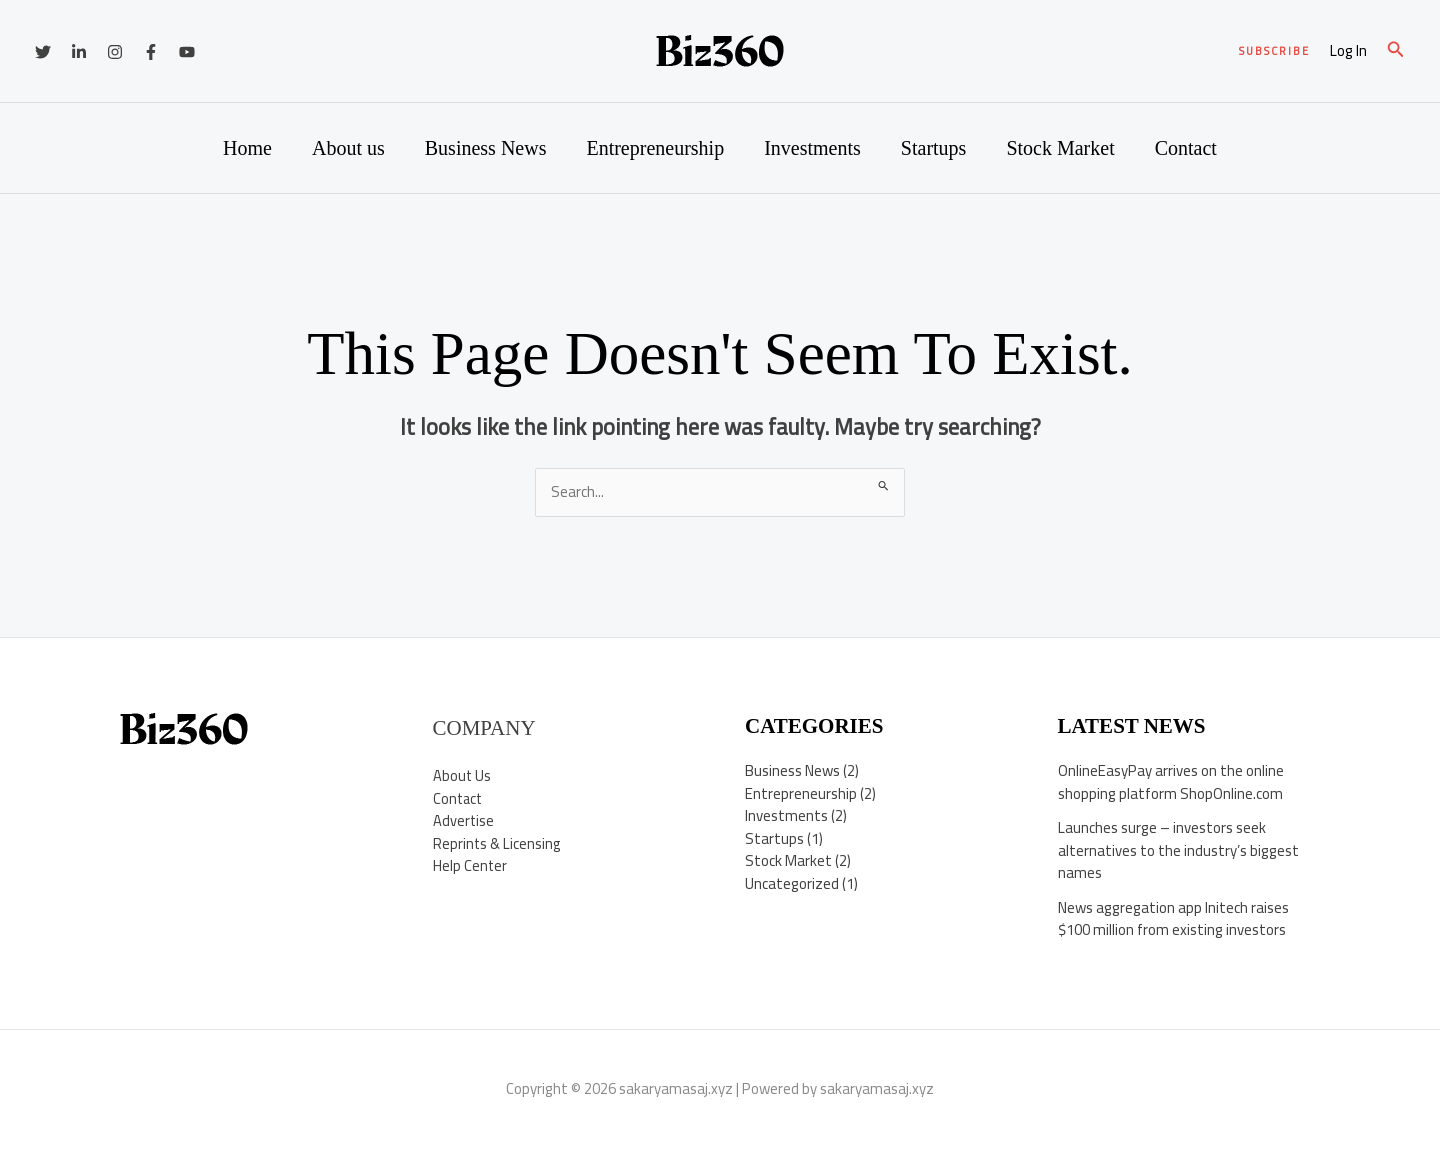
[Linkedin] (79, 52)
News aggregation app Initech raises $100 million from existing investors (1173, 919)
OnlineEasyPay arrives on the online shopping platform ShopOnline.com (1171, 782)
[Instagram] (115, 52)
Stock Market (1060, 148)
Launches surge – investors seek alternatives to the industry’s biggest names (1178, 850)
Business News (486, 148)
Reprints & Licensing (498, 843)
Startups (934, 148)
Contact (1186, 148)
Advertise (464, 820)
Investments (812, 148)
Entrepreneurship (655, 148)
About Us (462, 775)
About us (348, 148)
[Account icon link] (1348, 51)
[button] (1274, 51)
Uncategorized (792, 883)
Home (247, 148)
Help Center (470, 865)
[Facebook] (151, 52)
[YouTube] (187, 52)
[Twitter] (43, 52)
